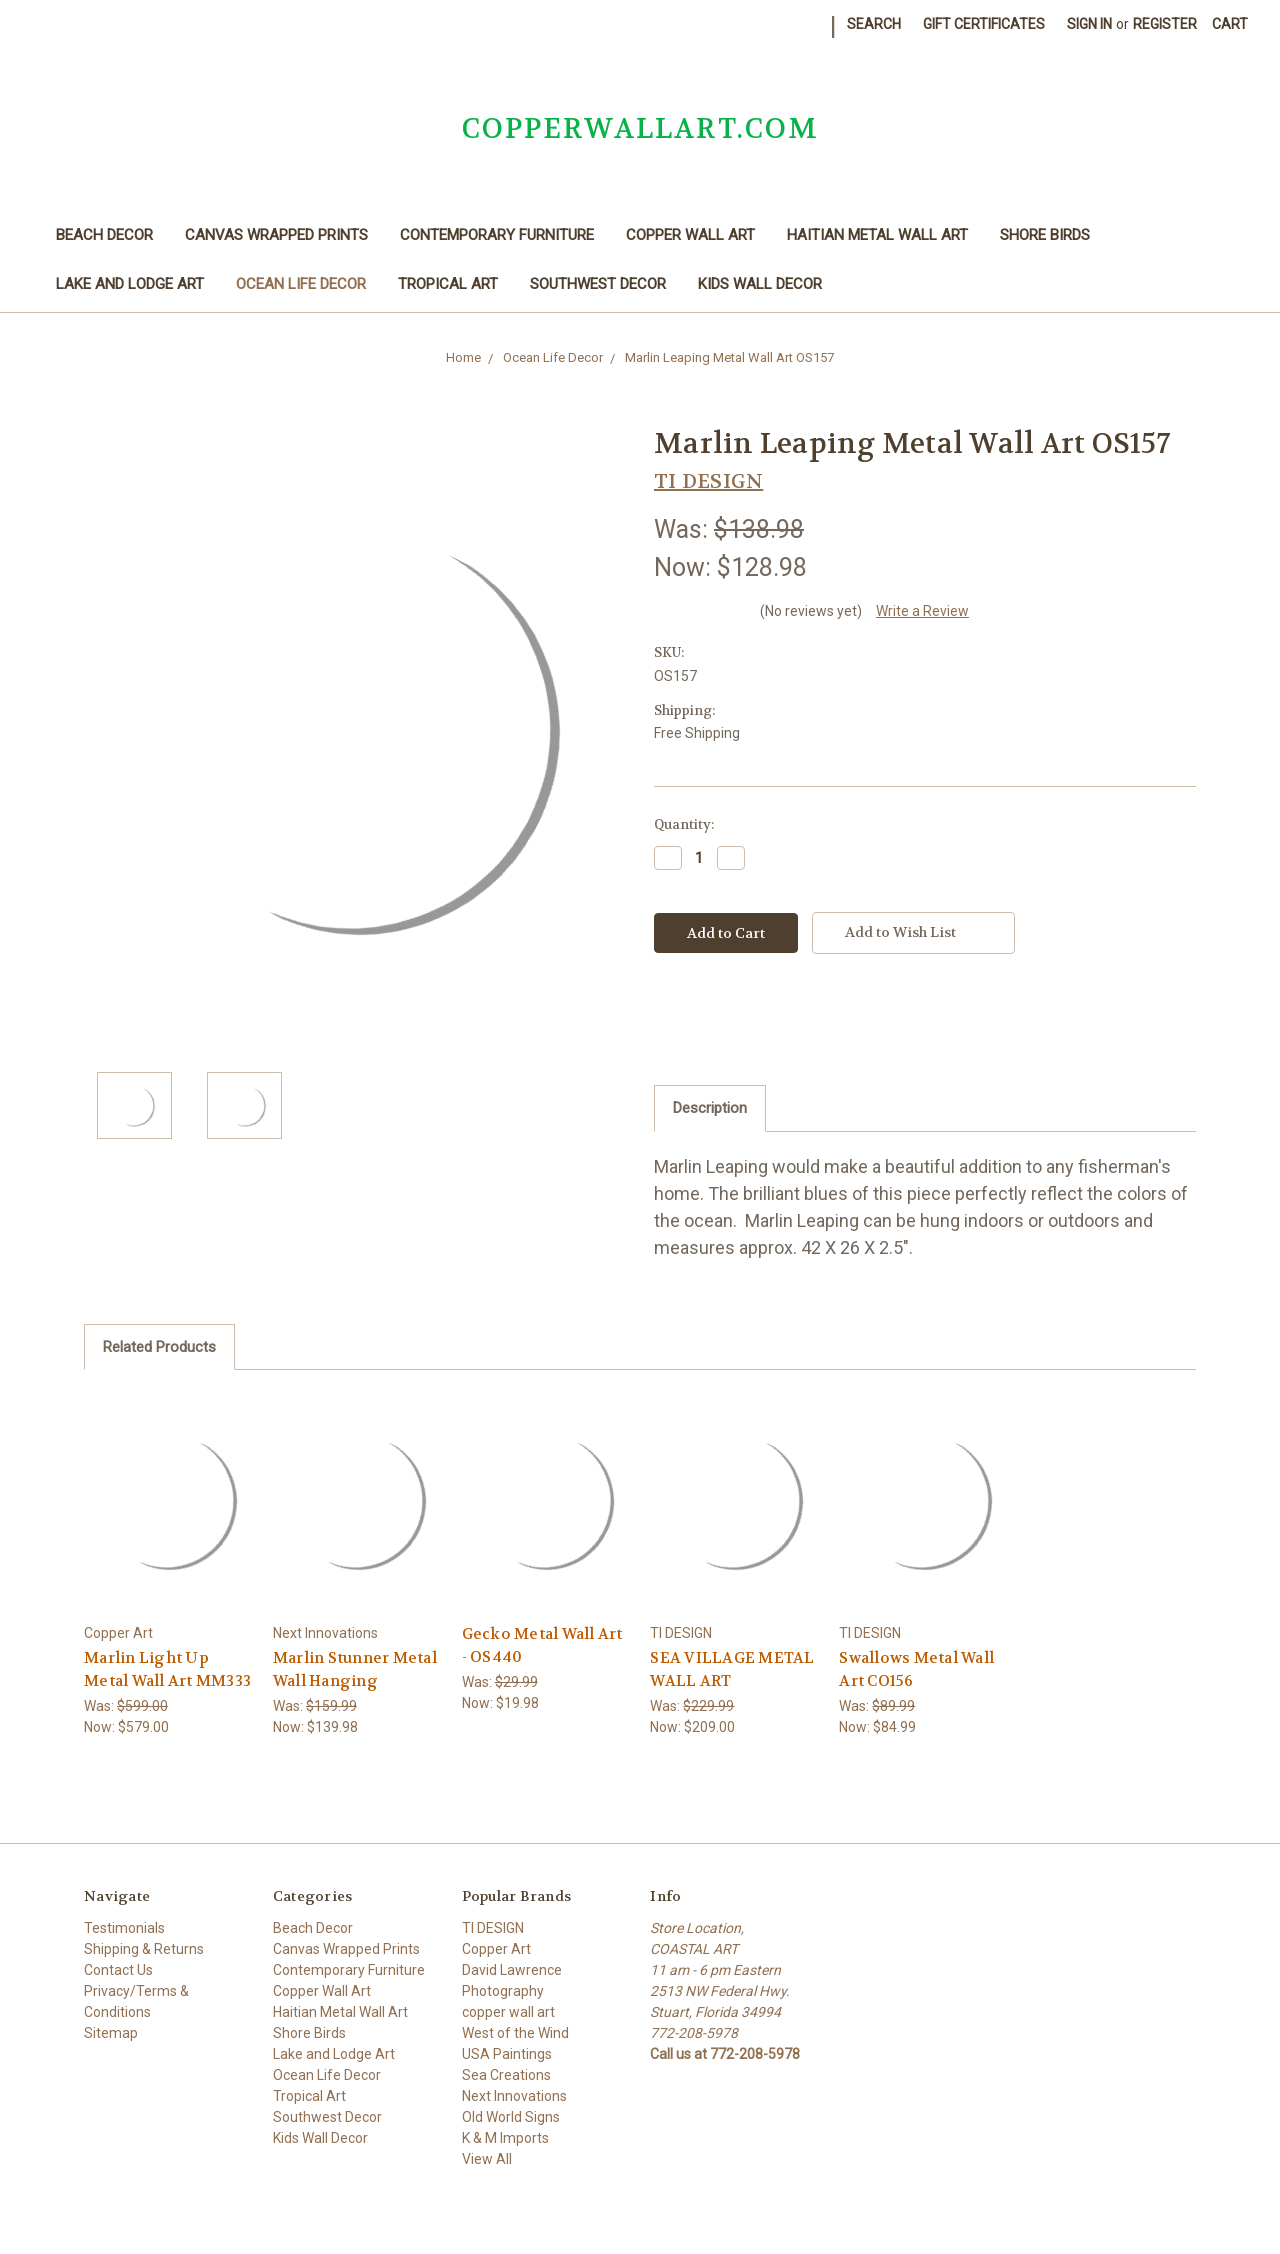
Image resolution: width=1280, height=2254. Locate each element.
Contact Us (118, 1970)
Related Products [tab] (159, 1347)
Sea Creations (506, 2075)
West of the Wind (515, 2033)
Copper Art (496, 1949)
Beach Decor (104, 235)
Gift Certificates (984, 24)
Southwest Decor (598, 284)
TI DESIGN (493, 1928)
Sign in (1089, 24)
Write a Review (922, 611)
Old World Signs (511, 2117)
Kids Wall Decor (760, 284)
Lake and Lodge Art (130, 284)
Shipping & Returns (144, 1949)
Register (1165, 24)
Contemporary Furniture (497, 235)
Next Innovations (514, 2096)
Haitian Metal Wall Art (877, 235)
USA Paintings (507, 2054)
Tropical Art (448, 284)
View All (487, 2159)
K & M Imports (505, 2138)
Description (710, 1108)
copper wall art (508, 2012)
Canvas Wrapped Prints (276, 235)
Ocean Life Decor (301, 284)
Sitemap (111, 2033)
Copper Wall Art (690, 235)
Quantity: (684, 824)
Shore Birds (1045, 235)
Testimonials (124, 1928)
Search (874, 24)
